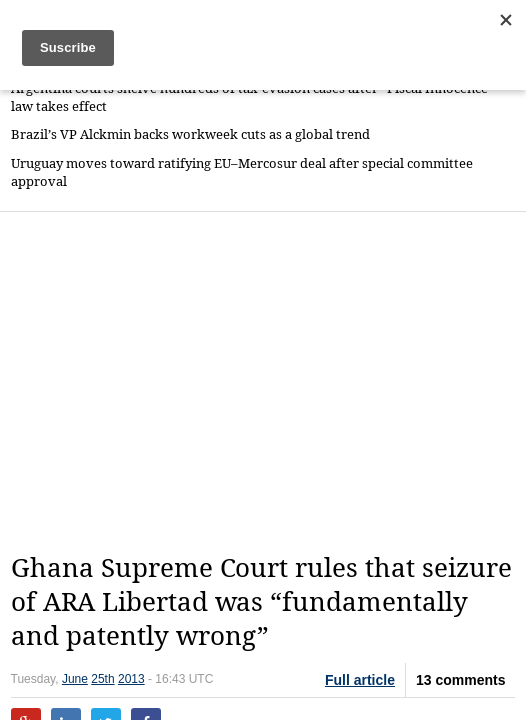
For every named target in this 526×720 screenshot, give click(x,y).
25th (102, 679)
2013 (131, 679)
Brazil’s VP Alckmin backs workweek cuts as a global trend (190, 134)
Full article (360, 680)
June (75, 679)
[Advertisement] (268, 382)
